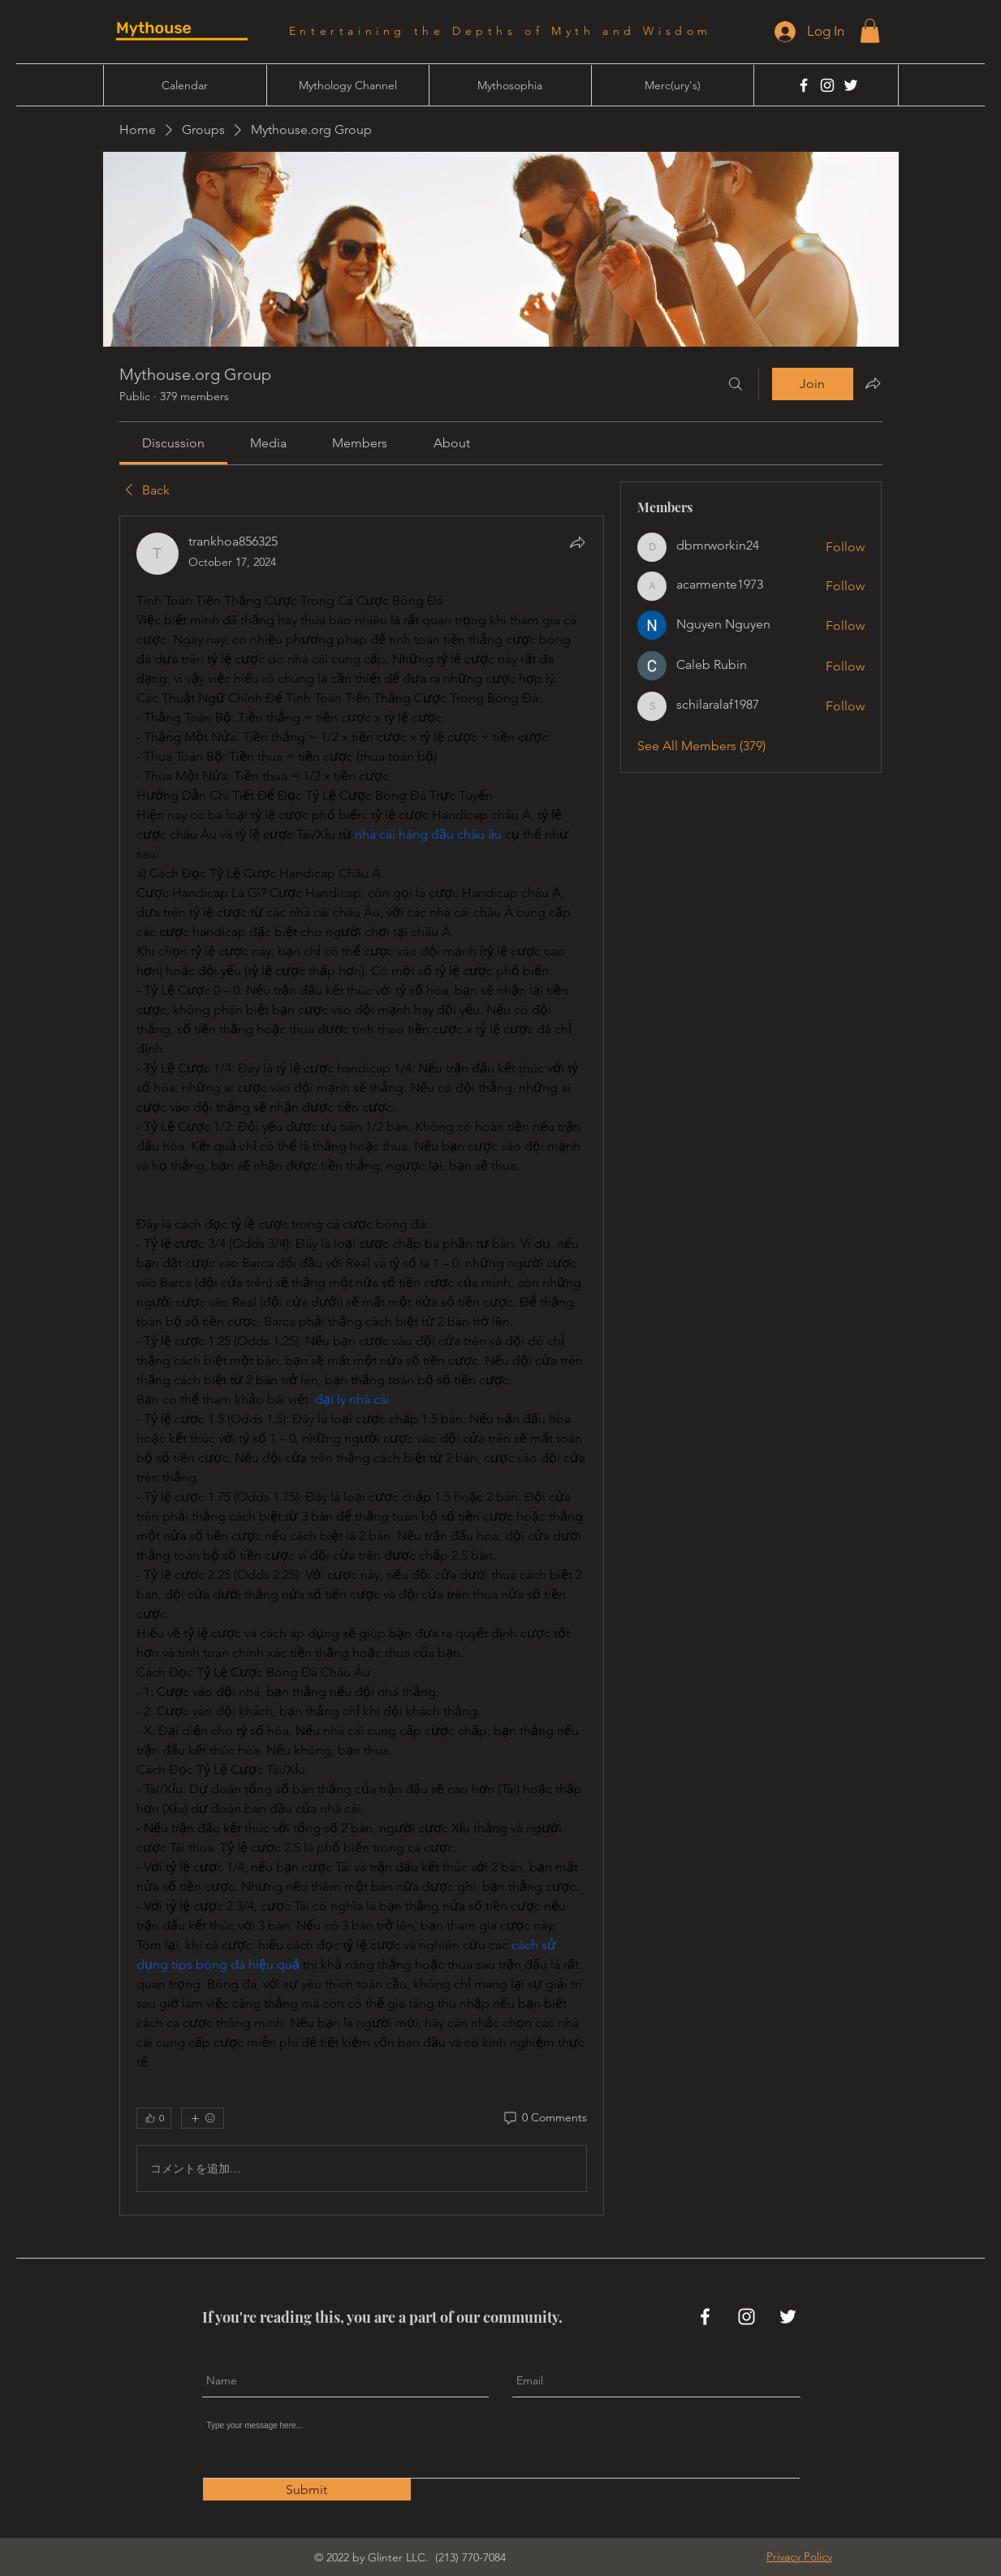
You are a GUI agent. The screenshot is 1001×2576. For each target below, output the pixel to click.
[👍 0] (153, 2118)
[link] (173, 443)
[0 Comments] (544, 2118)
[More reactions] (202, 2118)
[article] (362, 1366)
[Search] (735, 384)
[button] (870, 31)
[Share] (577, 542)
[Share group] (872, 383)
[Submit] (307, 2489)
